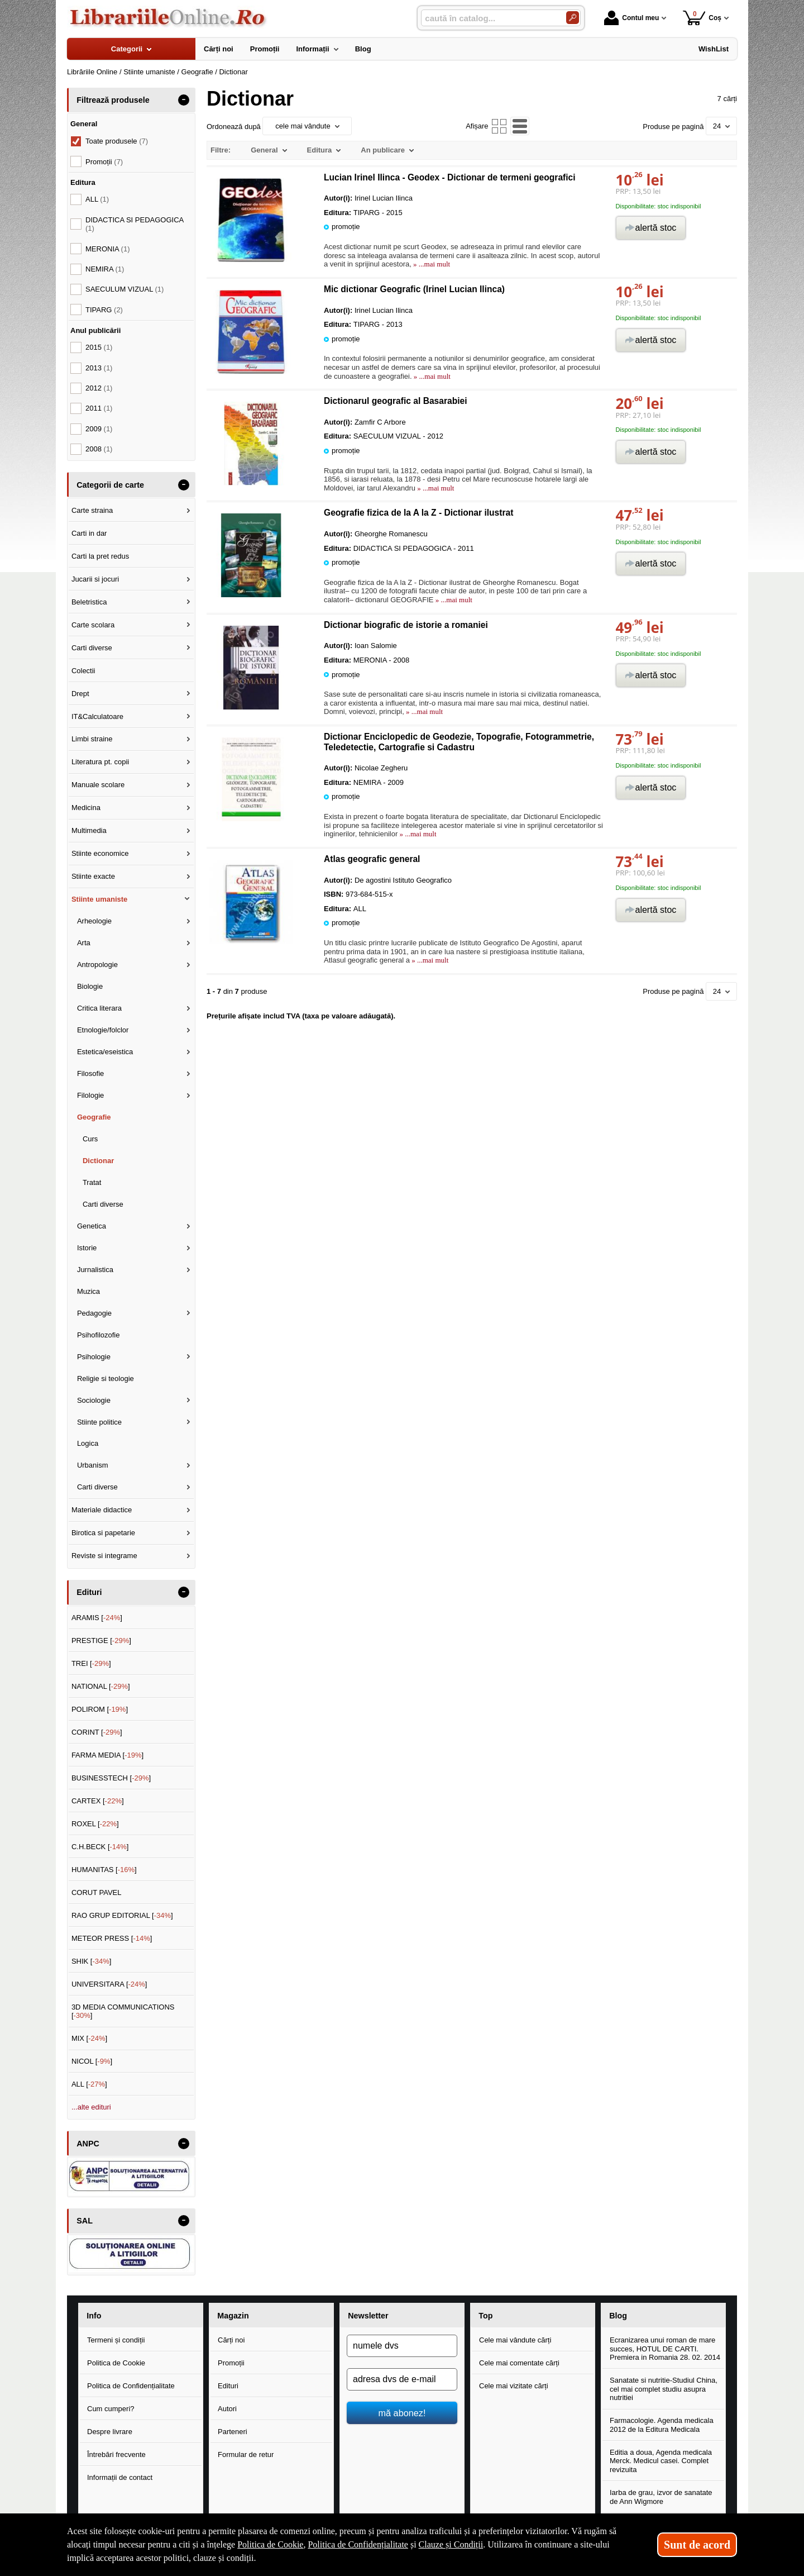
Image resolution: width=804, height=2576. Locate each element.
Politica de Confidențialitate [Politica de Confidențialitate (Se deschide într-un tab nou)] (358, 2544)
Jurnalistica (95, 1269)
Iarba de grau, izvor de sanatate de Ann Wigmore (661, 2497)
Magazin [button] (232, 2315)
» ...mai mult (430, 264)
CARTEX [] (97, 1801)
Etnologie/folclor (103, 1030)
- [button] (183, 100)
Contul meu (631, 18)
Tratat (92, 1182)
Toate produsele (116, 141)
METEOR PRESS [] (111, 1938)
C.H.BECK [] (100, 1846)
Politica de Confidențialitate (131, 2386)
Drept (80, 693)
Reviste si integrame (104, 1555)
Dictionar (98, 1160)
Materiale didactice (101, 1510)
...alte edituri (91, 2107)
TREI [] (91, 1663)
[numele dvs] (402, 2346)
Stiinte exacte (93, 876)
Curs (90, 1139)
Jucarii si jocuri (95, 579)
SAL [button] (84, 2220)
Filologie (90, 1095)
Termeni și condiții (116, 2340)
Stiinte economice (100, 853)
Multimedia (89, 830)
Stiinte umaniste (99, 899)
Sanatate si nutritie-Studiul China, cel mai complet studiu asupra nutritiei (663, 2389)
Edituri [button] (89, 1592)
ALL (97, 199)
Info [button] (94, 2315)
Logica (87, 1443)
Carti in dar (89, 533)
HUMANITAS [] (104, 1869)
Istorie (87, 1248)
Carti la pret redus (100, 556)
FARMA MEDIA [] (107, 1755)
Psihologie (94, 1357)
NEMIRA (104, 269)
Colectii (83, 670)
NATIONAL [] (100, 1686)
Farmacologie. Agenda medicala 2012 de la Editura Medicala (662, 2425)
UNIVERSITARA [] (109, 1984)
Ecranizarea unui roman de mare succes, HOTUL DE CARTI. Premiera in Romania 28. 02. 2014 (665, 2348)
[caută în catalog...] (489, 18)
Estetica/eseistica (105, 1051)
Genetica (91, 1226)
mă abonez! (402, 2413)
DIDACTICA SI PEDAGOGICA (134, 224)
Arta (83, 943)
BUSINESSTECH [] (111, 1778)
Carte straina (92, 510)
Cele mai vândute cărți (515, 2340)
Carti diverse (91, 648)
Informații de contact (119, 2477)
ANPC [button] (87, 2143)
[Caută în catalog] (572, 17)
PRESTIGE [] (101, 1640)
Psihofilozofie (98, 1335)
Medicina (85, 807)
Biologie (90, 986)
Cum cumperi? (111, 2408)
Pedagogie (94, 1313)
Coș (702, 17)
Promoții (231, 2363)
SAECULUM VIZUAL (124, 289)
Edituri (228, 2386)
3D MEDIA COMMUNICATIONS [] (123, 2011)
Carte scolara (92, 625)
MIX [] (89, 2038)
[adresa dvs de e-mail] (402, 2379)
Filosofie (90, 1073)
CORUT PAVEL (96, 1892)
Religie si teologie (105, 1378)
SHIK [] (91, 1961)
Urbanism (92, 1465)
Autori (227, 2408)
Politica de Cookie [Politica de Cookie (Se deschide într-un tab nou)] (270, 2544)
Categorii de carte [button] (110, 484)
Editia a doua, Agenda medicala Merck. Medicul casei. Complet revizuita (661, 2461)
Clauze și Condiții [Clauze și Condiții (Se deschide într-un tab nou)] (451, 2544)
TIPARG (104, 310)
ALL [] (89, 2084)
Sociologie (94, 1400)
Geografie (94, 1117)
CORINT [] (96, 1732)
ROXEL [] (95, 1824)
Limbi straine (92, 739)
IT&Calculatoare (97, 716)
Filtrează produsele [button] (112, 100)
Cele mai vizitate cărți (513, 2386)
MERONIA (107, 249)
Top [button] (485, 2315)
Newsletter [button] (368, 2315)
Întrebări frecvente (116, 2454)
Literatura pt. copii (100, 762)
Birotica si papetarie (103, 1533)
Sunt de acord (697, 2545)
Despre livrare (109, 2431)
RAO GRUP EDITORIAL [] (122, 1915)
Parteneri (232, 2431)
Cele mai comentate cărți (519, 2363)
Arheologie (94, 921)
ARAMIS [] (96, 1617)
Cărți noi (231, 2340)
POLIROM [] (99, 1709)
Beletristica (89, 602)
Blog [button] (618, 2315)
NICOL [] (91, 2061)
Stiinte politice (99, 1422)
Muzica (88, 1291)
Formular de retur (246, 2454)
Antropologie (97, 964)
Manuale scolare (98, 784)
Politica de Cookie (116, 2363)
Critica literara (99, 1008)
